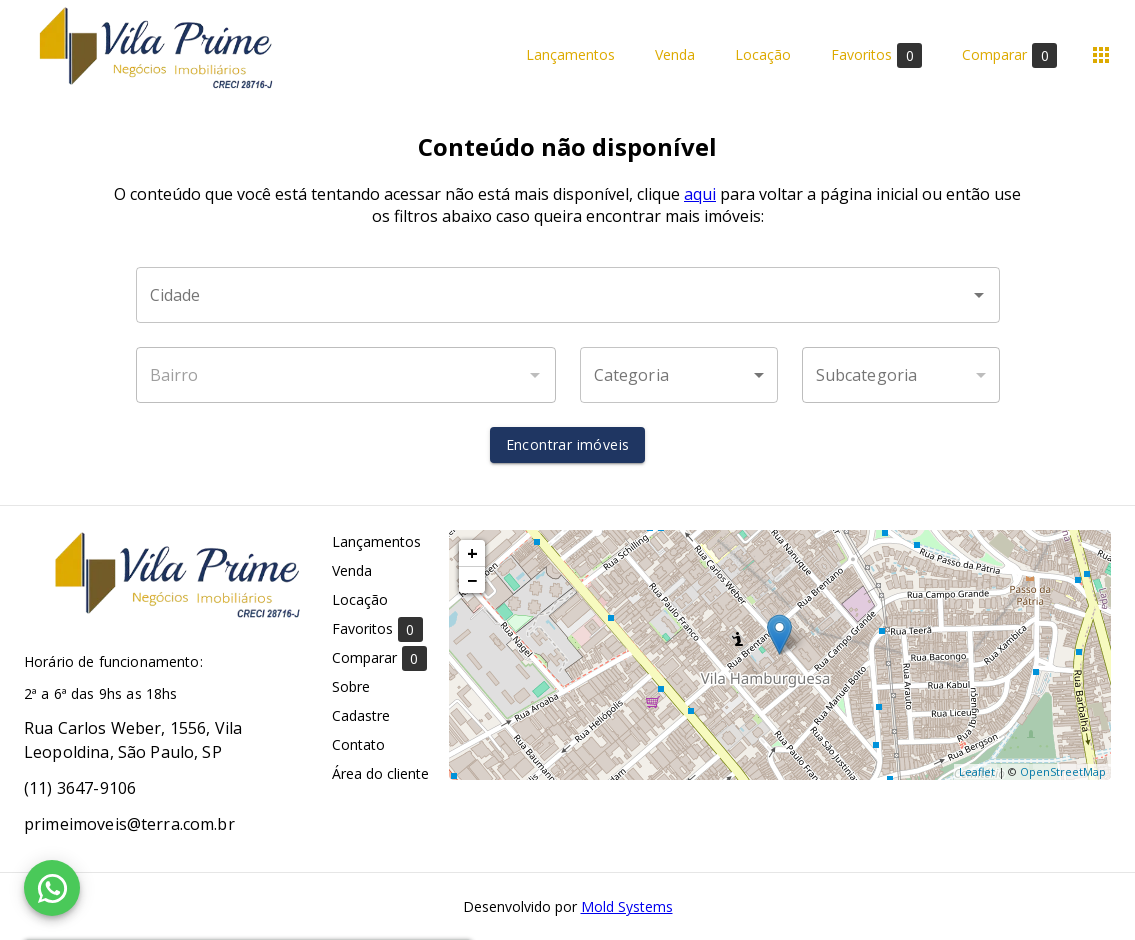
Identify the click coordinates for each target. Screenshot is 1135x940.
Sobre (351, 686)
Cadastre (361, 715)
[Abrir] (979, 295)
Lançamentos (570, 55)
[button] (679, 375)
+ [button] (472, 553)
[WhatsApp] (52, 888)
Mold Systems (627, 906)
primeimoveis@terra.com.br (129, 824)
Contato (358, 744)
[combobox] (568, 295)
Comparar (1009, 55)
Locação (763, 55)
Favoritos (876, 55)
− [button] (472, 580)
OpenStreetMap (1063, 771)
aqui (700, 194)
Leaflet (977, 771)
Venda (675, 55)
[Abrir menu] (1101, 55)
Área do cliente (380, 773)
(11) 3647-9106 (80, 788)
